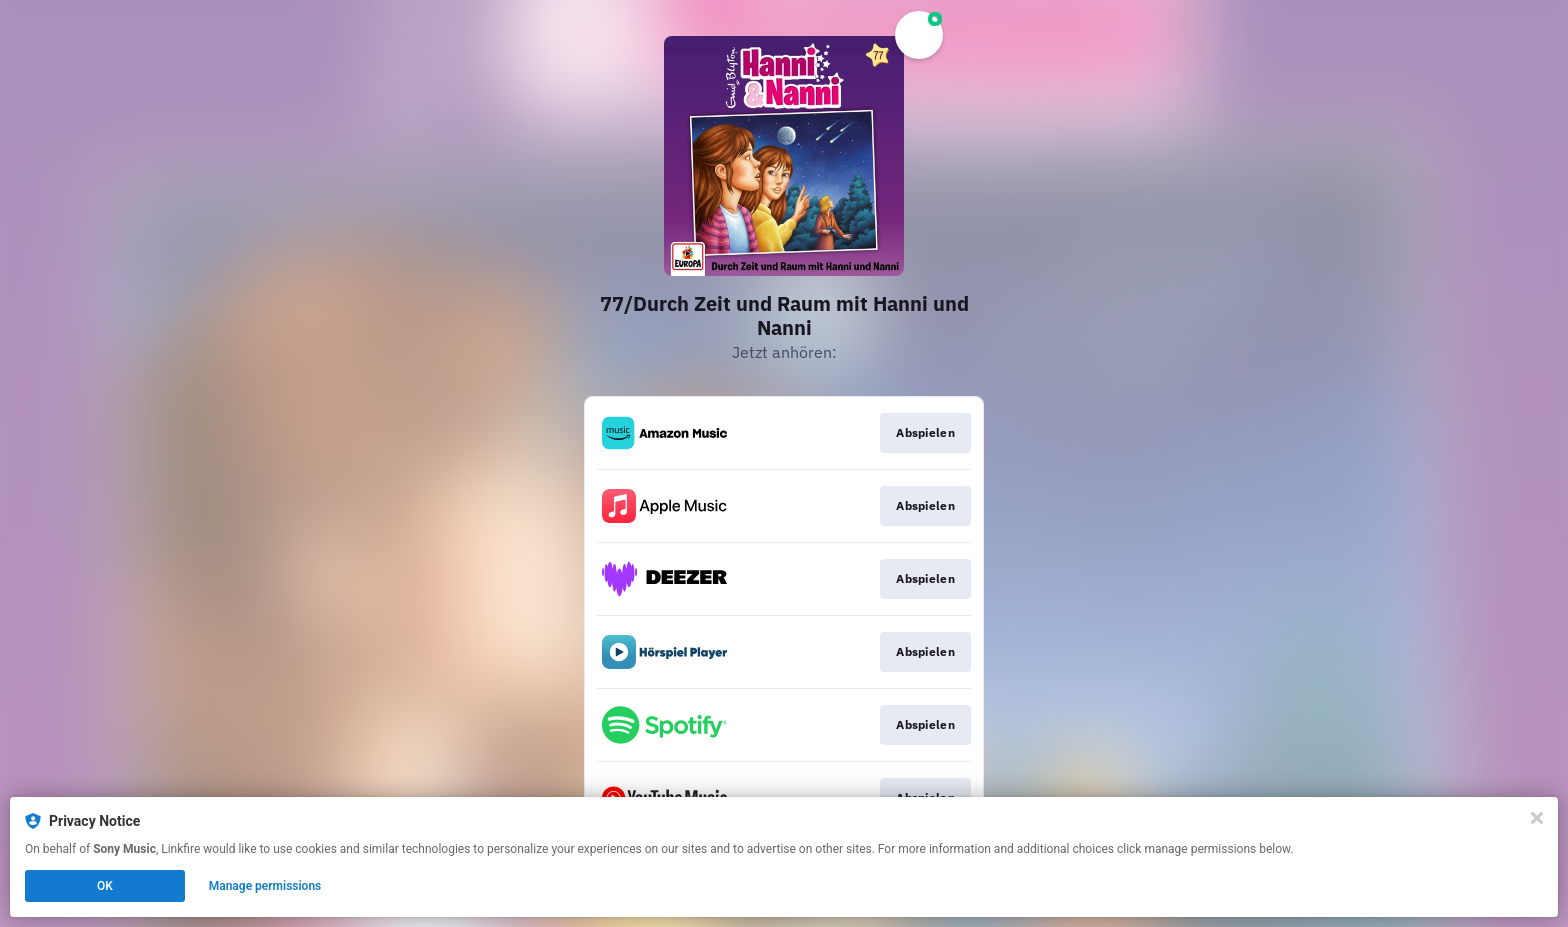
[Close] (1537, 818)
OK (105, 886)
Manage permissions (265, 886)
